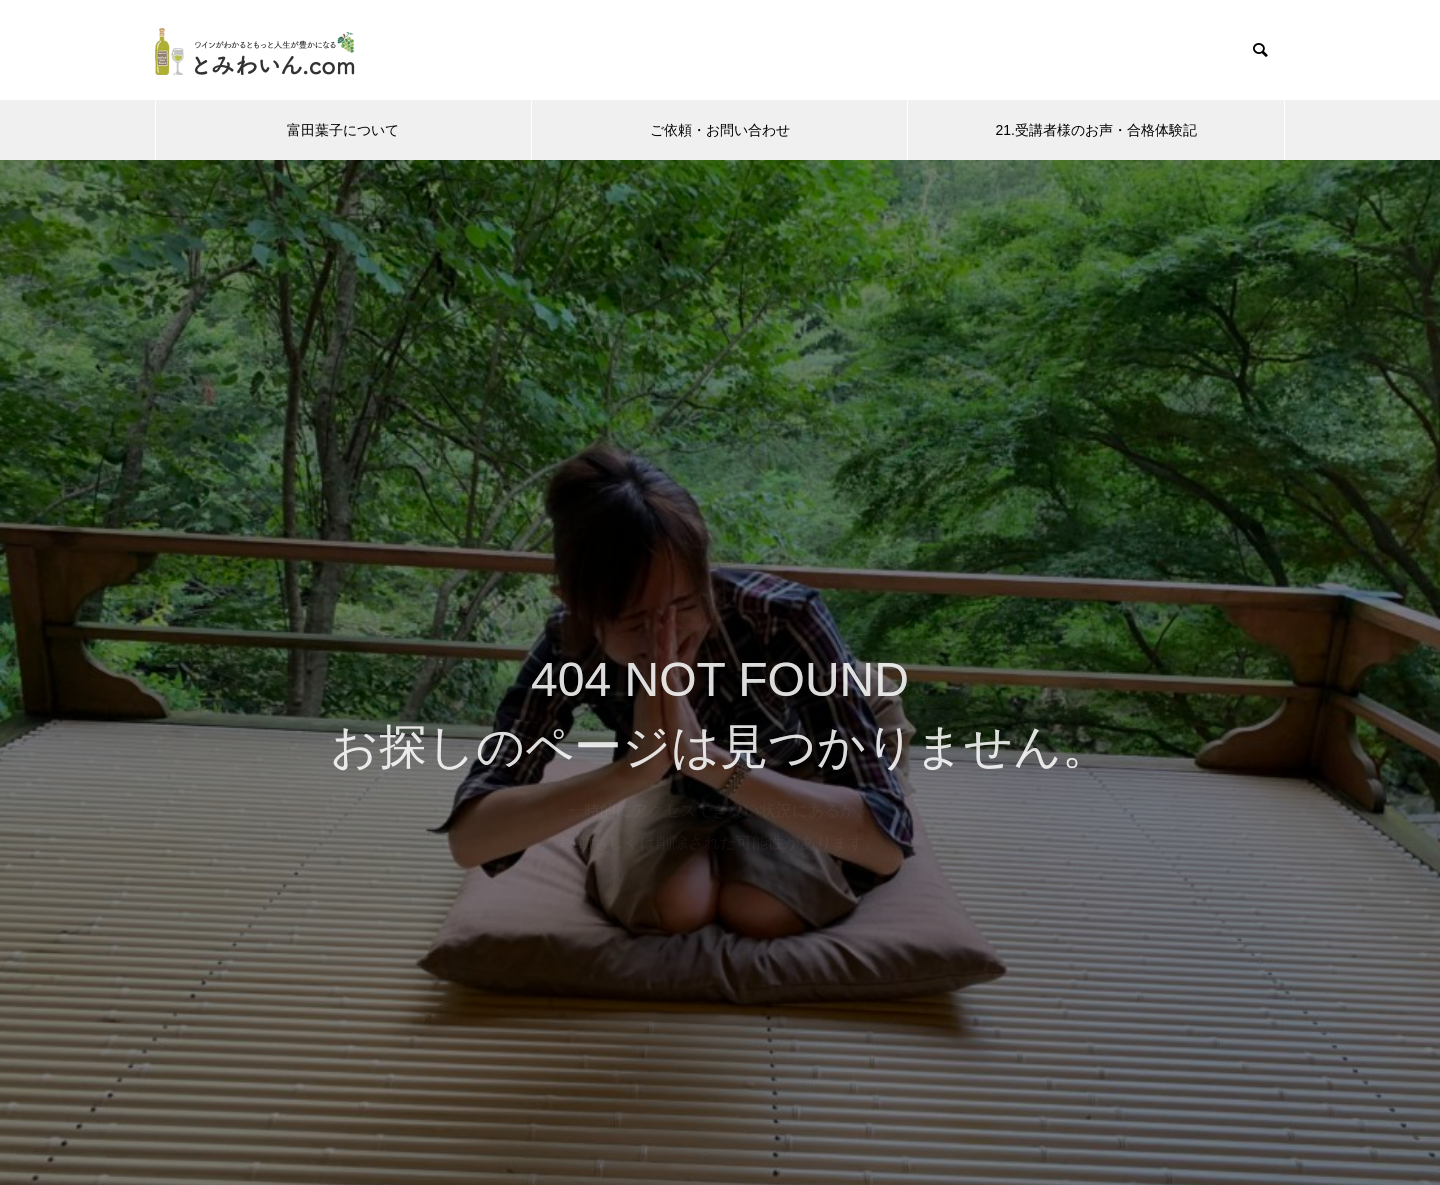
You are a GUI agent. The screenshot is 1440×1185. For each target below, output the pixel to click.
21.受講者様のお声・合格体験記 (1095, 130)
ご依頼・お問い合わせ (720, 130)
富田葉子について (343, 130)
